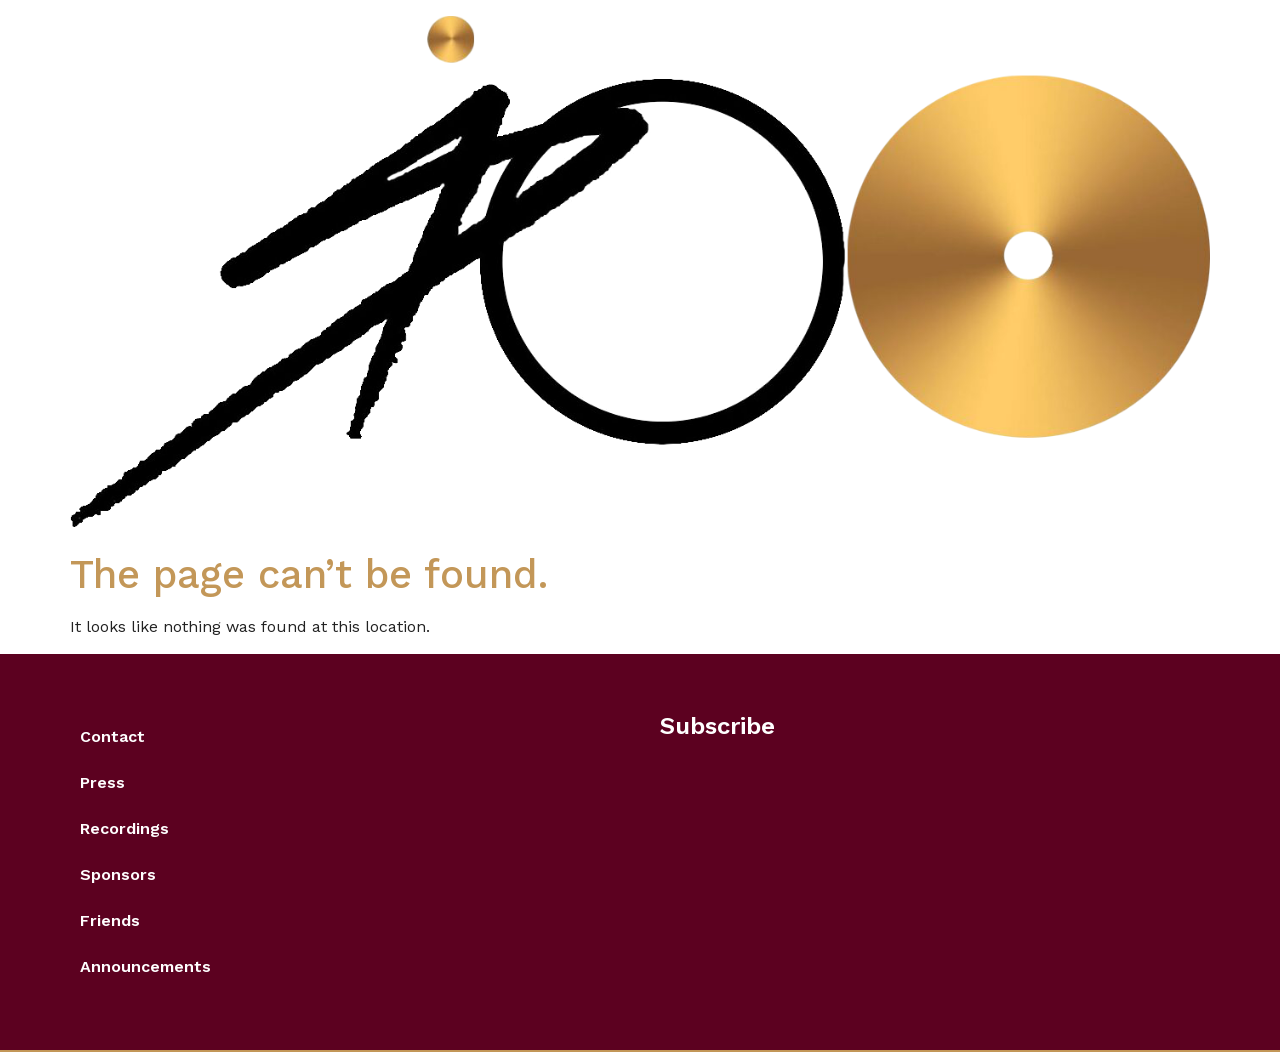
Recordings (124, 828)
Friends (110, 920)
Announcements (145, 966)
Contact (112, 736)
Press (102, 782)
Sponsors (118, 874)
